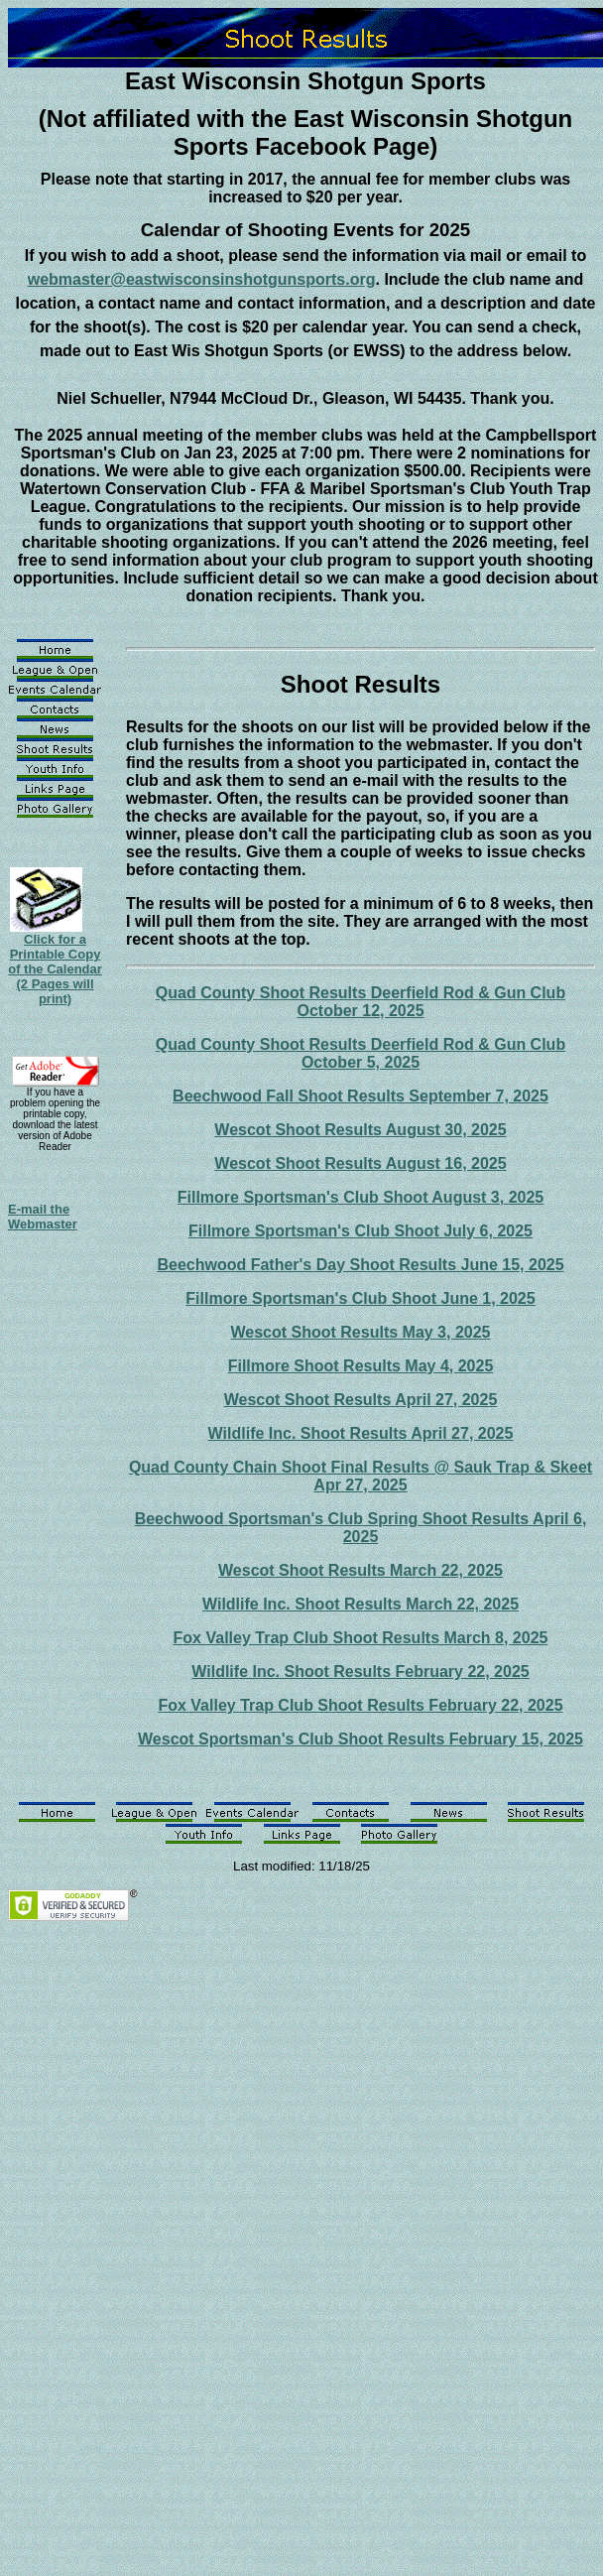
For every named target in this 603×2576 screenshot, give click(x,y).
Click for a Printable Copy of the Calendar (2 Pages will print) (55, 969)
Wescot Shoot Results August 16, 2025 (360, 1163)
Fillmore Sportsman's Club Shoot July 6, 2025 (360, 1231)
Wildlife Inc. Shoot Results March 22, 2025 (360, 1604)
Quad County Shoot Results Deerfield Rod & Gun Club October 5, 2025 (360, 1053)
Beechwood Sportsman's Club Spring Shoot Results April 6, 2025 (361, 1527)
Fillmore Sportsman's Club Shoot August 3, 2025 (361, 1197)
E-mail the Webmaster (42, 1216)
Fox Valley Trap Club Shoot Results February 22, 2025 (360, 1705)
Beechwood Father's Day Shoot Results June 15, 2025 (360, 1264)
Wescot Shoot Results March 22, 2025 (360, 1570)
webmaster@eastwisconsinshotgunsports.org (202, 279)
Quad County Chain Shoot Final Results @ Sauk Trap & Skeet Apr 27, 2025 (360, 1476)
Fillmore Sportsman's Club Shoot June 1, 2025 (360, 1298)
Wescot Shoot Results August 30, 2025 (360, 1129)
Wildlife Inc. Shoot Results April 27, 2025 (361, 1433)
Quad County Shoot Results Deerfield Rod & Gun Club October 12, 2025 (360, 1001)
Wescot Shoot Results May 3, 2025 (360, 1332)
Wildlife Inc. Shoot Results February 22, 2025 (360, 1671)
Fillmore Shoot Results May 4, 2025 (361, 1365)
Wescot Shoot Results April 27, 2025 (361, 1399)
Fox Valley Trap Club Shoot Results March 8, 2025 (361, 1637)
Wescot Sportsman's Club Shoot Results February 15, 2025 (360, 1739)
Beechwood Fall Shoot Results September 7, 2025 (360, 1096)
